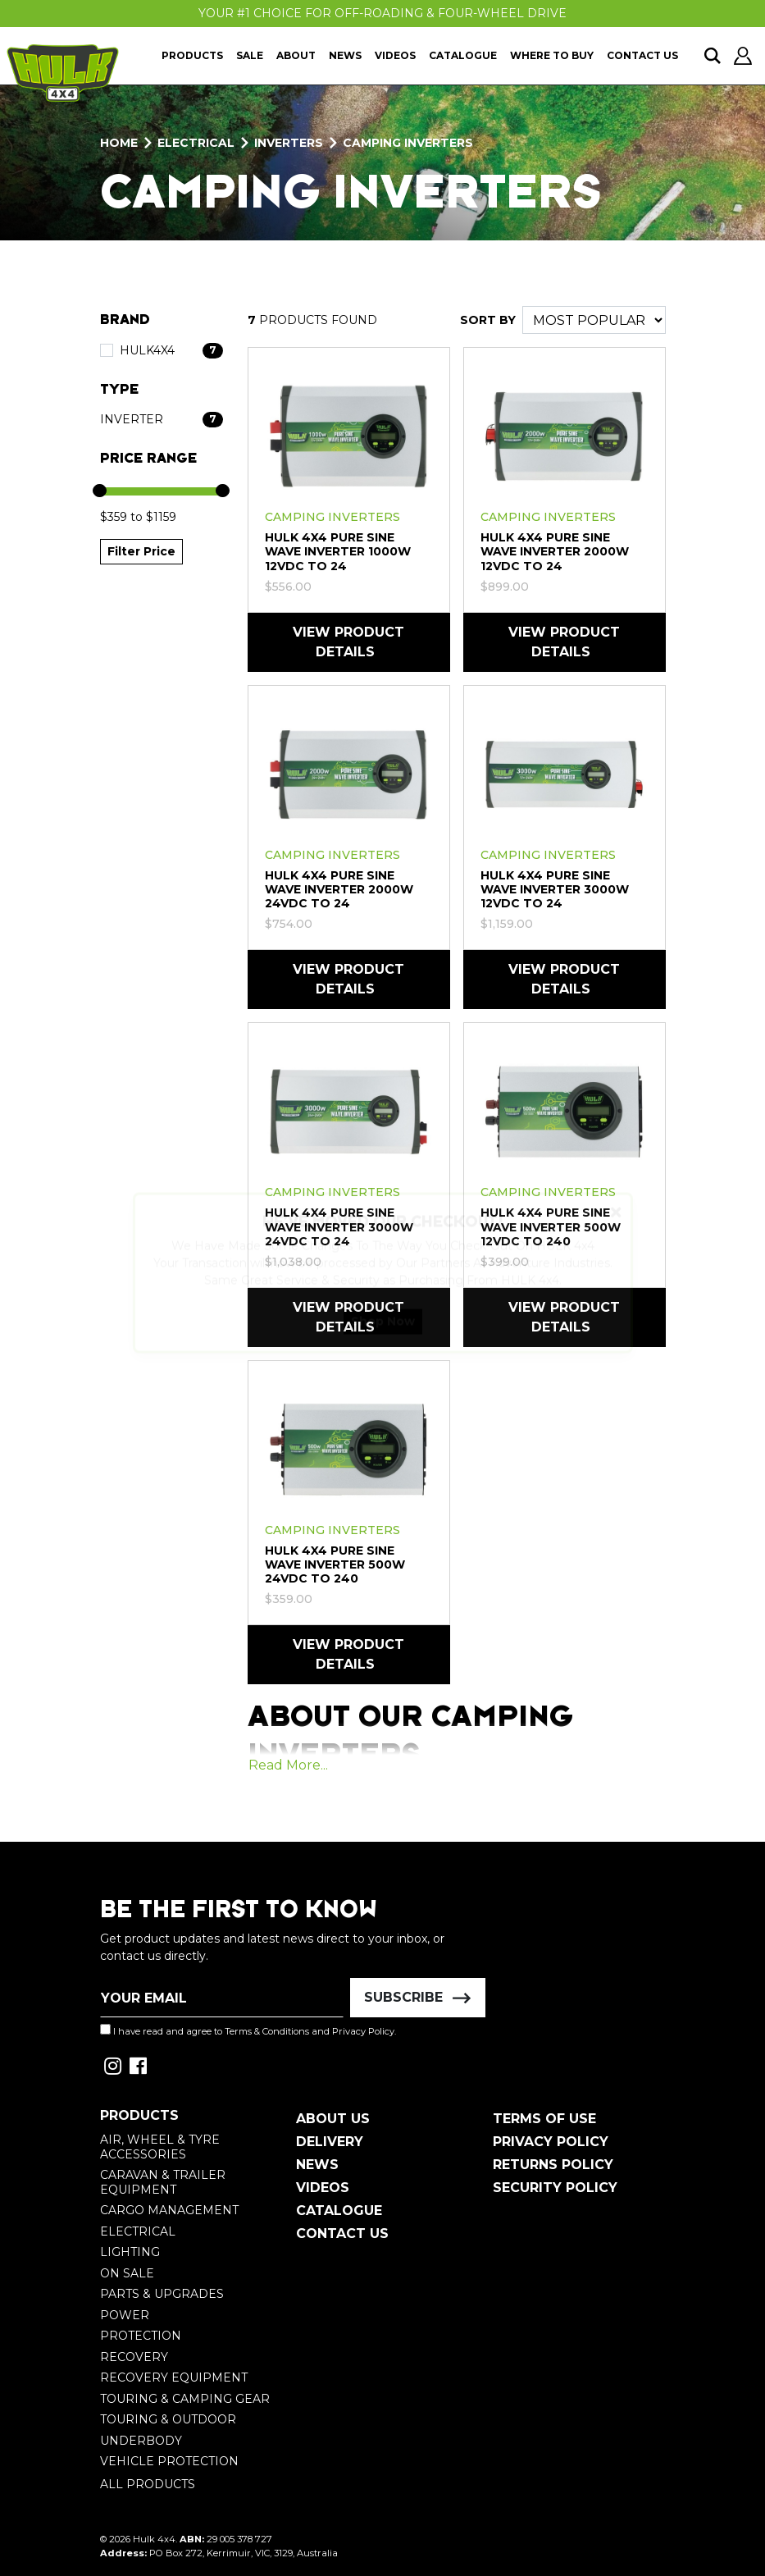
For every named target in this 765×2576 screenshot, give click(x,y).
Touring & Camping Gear (185, 2398)
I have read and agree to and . (248, 2030)
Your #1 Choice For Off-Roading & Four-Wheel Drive (382, 13)
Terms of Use (544, 2118)
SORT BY (488, 320)
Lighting (130, 2252)
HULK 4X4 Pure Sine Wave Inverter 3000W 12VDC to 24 (554, 889)
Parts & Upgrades (162, 2293)
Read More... (288, 1765)
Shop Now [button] (383, 1336)
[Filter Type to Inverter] (161, 420)
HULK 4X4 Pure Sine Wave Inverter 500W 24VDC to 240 (335, 1564)
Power (124, 2315)
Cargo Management (169, 2210)
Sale (249, 55)
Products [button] (192, 55)
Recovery (134, 2357)
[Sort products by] (594, 320)
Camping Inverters (332, 516)
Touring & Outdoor (168, 2419)
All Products (147, 2484)
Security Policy (555, 2187)
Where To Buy (552, 55)
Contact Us (642, 55)
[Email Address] (222, 1997)
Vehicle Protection (169, 2461)
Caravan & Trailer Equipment (162, 2182)
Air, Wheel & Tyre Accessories (160, 2147)
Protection (140, 2335)
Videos (395, 55)
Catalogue (463, 55)
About (296, 55)
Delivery (329, 2141)
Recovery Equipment (174, 2377)
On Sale (127, 2273)
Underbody (141, 2440)
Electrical (137, 2231)
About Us (333, 2118)
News (345, 55)
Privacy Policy (363, 2031)
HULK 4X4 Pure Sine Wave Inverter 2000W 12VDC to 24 (554, 551)
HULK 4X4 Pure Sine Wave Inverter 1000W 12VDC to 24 (338, 551)
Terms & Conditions (267, 2031)
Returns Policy (553, 2164)
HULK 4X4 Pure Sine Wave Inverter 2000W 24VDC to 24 (339, 889)
